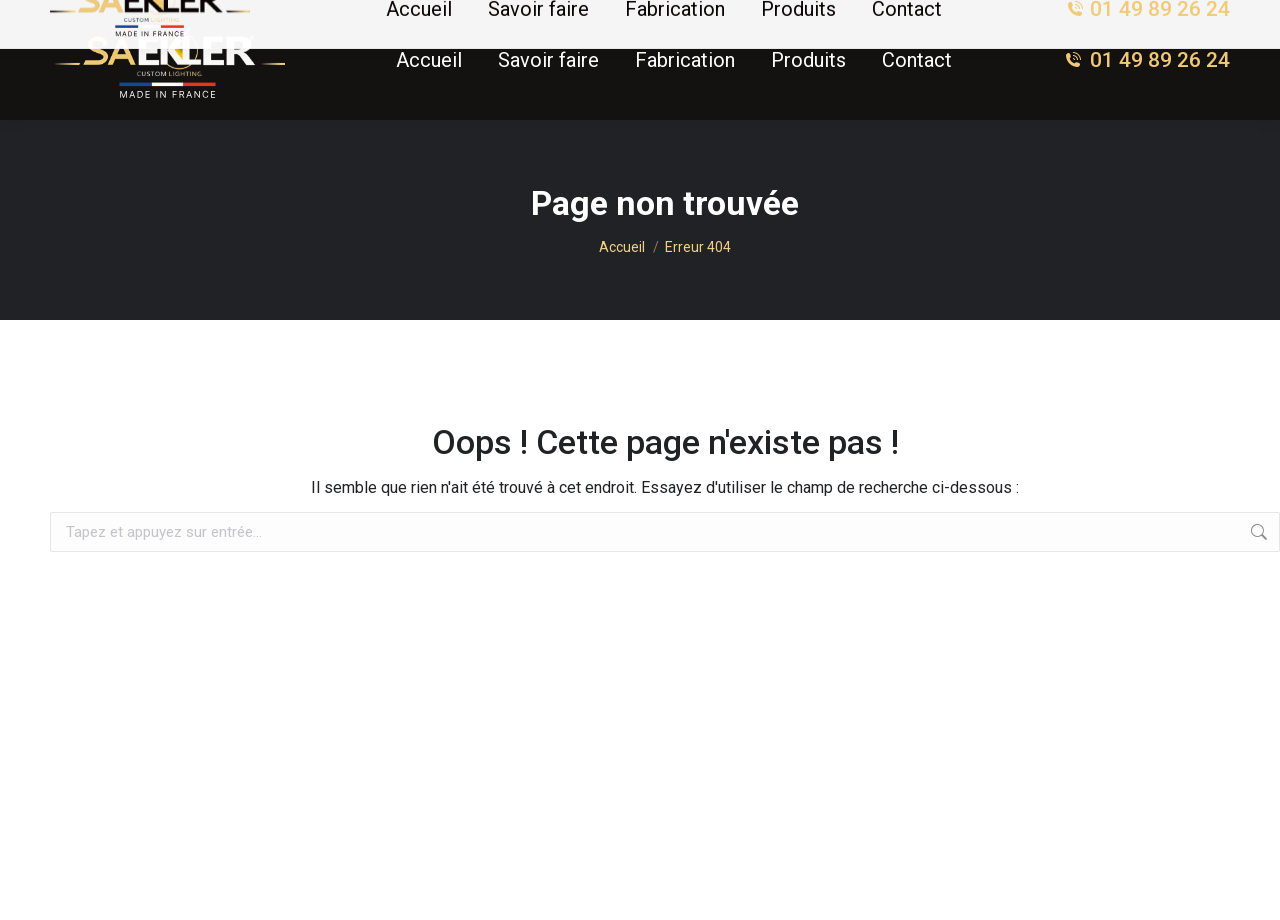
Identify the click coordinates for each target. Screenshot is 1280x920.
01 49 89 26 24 (1147, 60)
